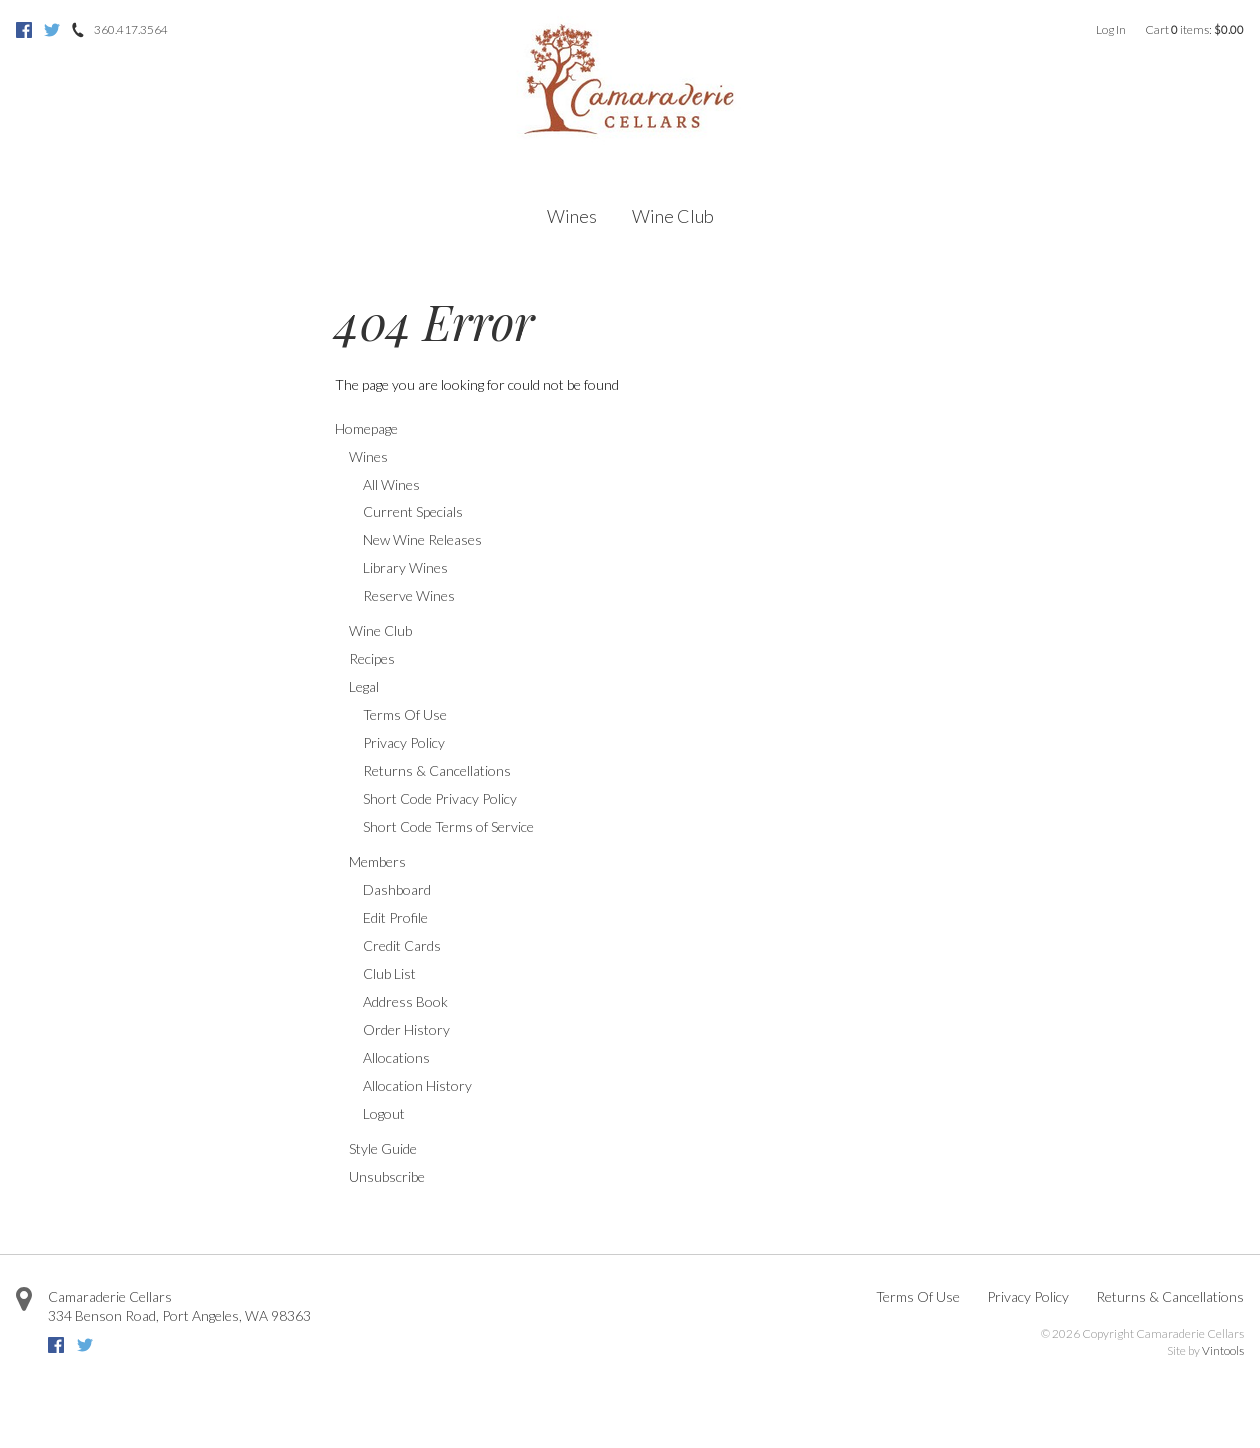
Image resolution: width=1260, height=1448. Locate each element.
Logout (384, 1113)
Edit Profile (395, 917)
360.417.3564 (131, 29)
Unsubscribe (387, 1176)
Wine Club (673, 216)
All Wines (391, 484)
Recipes (372, 658)
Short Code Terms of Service (448, 826)
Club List (389, 973)
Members (377, 861)
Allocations (396, 1057)
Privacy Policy (404, 742)
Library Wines (405, 567)
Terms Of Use (405, 714)
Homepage (366, 428)
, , (179, 1315)
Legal (364, 686)
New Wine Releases (422, 539)
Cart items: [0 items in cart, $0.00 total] (1194, 29)
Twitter (52, 30)
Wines (572, 216)
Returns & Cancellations (437, 770)
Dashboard (397, 889)
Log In (1111, 29)
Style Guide (383, 1148)
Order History (406, 1029)
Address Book (405, 1001)
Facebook (24, 30)
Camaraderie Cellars (110, 1296)
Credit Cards (402, 945)
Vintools (1223, 1350)
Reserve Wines (409, 595)
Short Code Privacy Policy (440, 798)
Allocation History (417, 1085)
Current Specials (413, 511)
